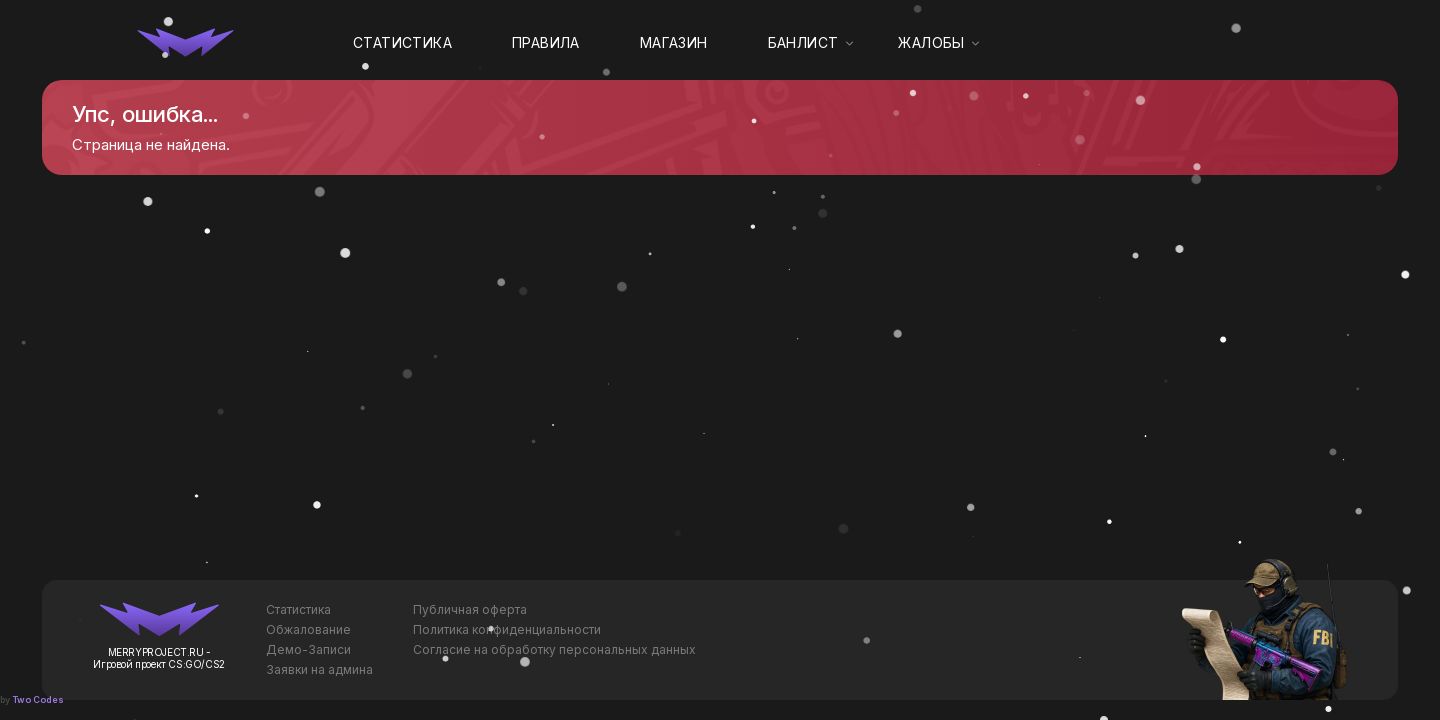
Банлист (803, 42)
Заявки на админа (319, 669)
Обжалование (308, 629)
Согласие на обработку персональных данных (554, 649)
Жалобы (931, 42)
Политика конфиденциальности (507, 629)
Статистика (402, 42)
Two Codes (38, 699)
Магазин (674, 42)
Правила (546, 42)
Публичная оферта (470, 609)
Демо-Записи (308, 649)
